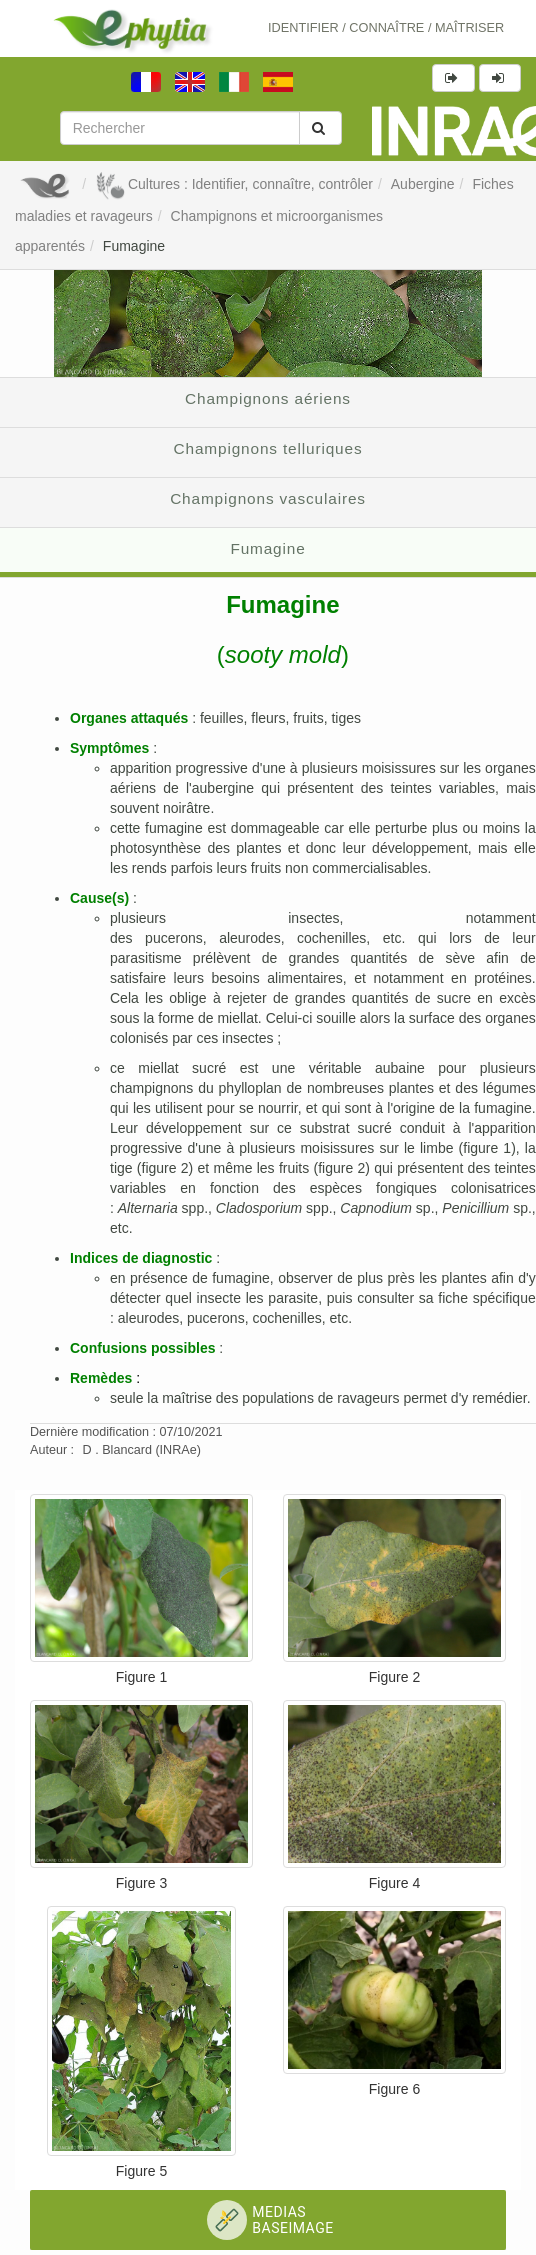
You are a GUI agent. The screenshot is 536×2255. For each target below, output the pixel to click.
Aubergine (423, 184)
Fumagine (134, 246)
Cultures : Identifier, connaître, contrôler (234, 184)
